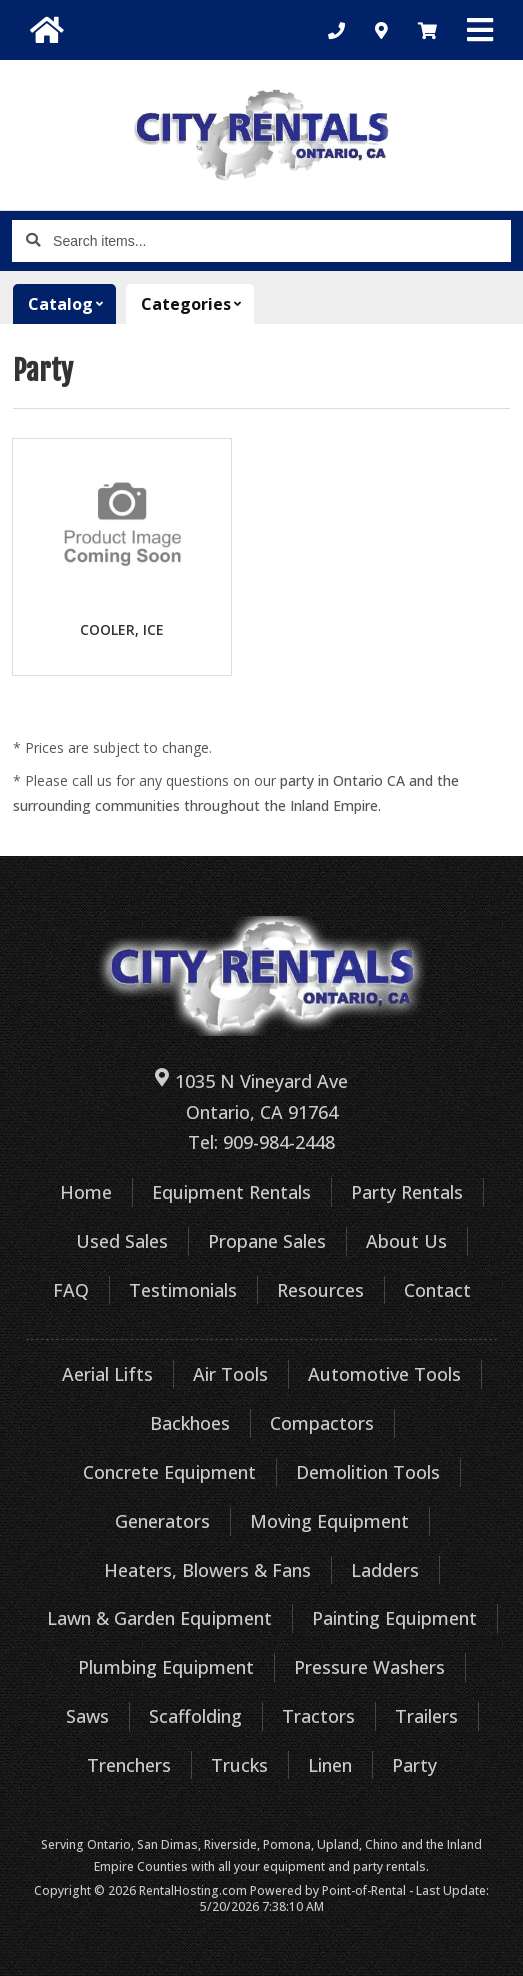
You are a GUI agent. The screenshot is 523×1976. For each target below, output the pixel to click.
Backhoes (190, 1423)
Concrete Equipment (169, 1472)
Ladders (385, 1570)
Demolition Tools (368, 1472)
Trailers (426, 1716)
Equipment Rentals (231, 1192)
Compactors (322, 1423)
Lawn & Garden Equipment (159, 1618)
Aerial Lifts (107, 1374)
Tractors (318, 1716)
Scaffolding (195, 1716)
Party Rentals (407, 1192)
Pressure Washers (369, 1667)
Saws (87, 1716)
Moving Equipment (329, 1521)
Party (414, 1765)
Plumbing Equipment (166, 1667)
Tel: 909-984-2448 (261, 1142)
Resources (320, 1290)
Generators (162, 1521)
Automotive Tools (384, 1374)
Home (86, 1192)
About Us (406, 1241)
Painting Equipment (394, 1618)
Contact (437, 1290)
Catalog (72, 304)
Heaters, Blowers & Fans (207, 1570)
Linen (330, 1765)
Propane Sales (267, 1241)
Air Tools (230, 1374)
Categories (197, 304)
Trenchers (129, 1765)
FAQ (71, 1290)
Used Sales (122, 1241)
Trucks (239, 1765)
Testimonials (183, 1290)
